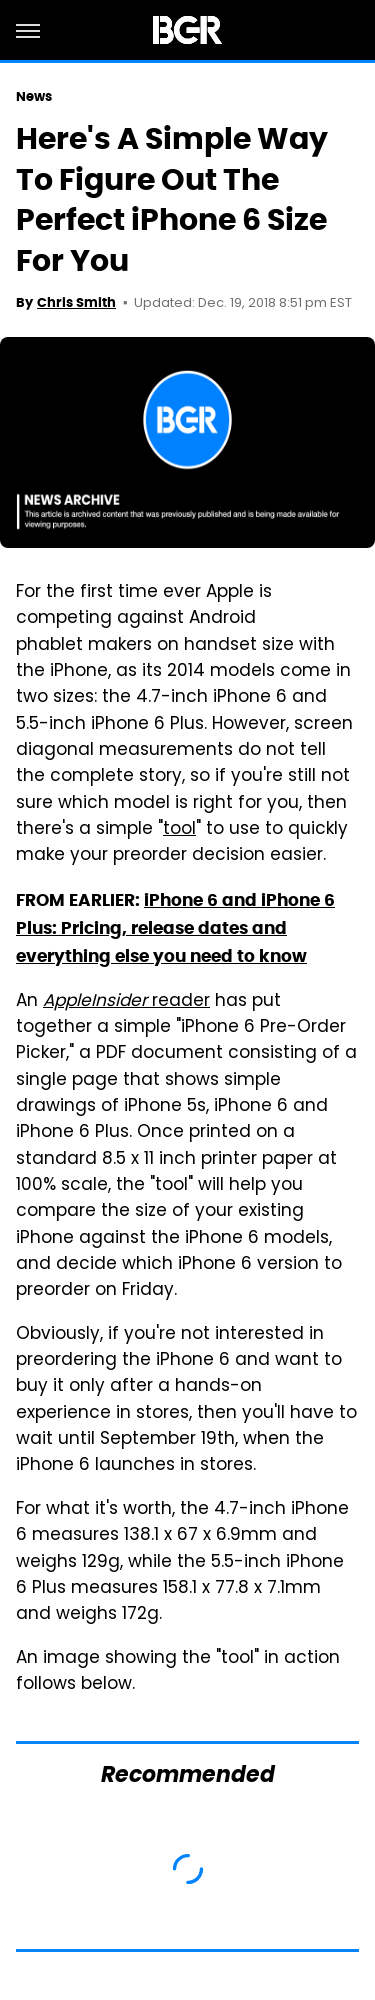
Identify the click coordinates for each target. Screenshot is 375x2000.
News (34, 96)
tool (179, 830)
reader (126, 1002)
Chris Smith (76, 302)
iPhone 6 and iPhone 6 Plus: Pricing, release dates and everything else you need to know (175, 928)
